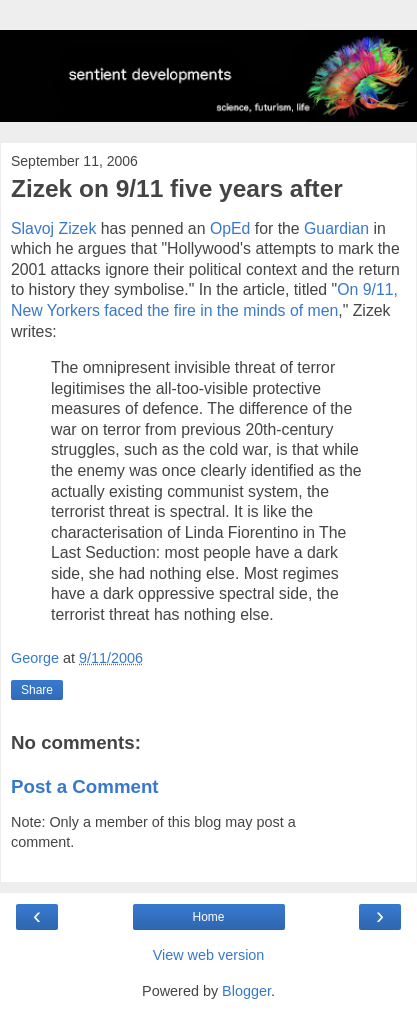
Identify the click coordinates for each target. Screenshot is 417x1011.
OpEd (230, 228)
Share (37, 690)
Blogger (246, 991)
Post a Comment (85, 786)
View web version (209, 955)
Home (208, 917)
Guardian (336, 228)
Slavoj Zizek (53, 228)
